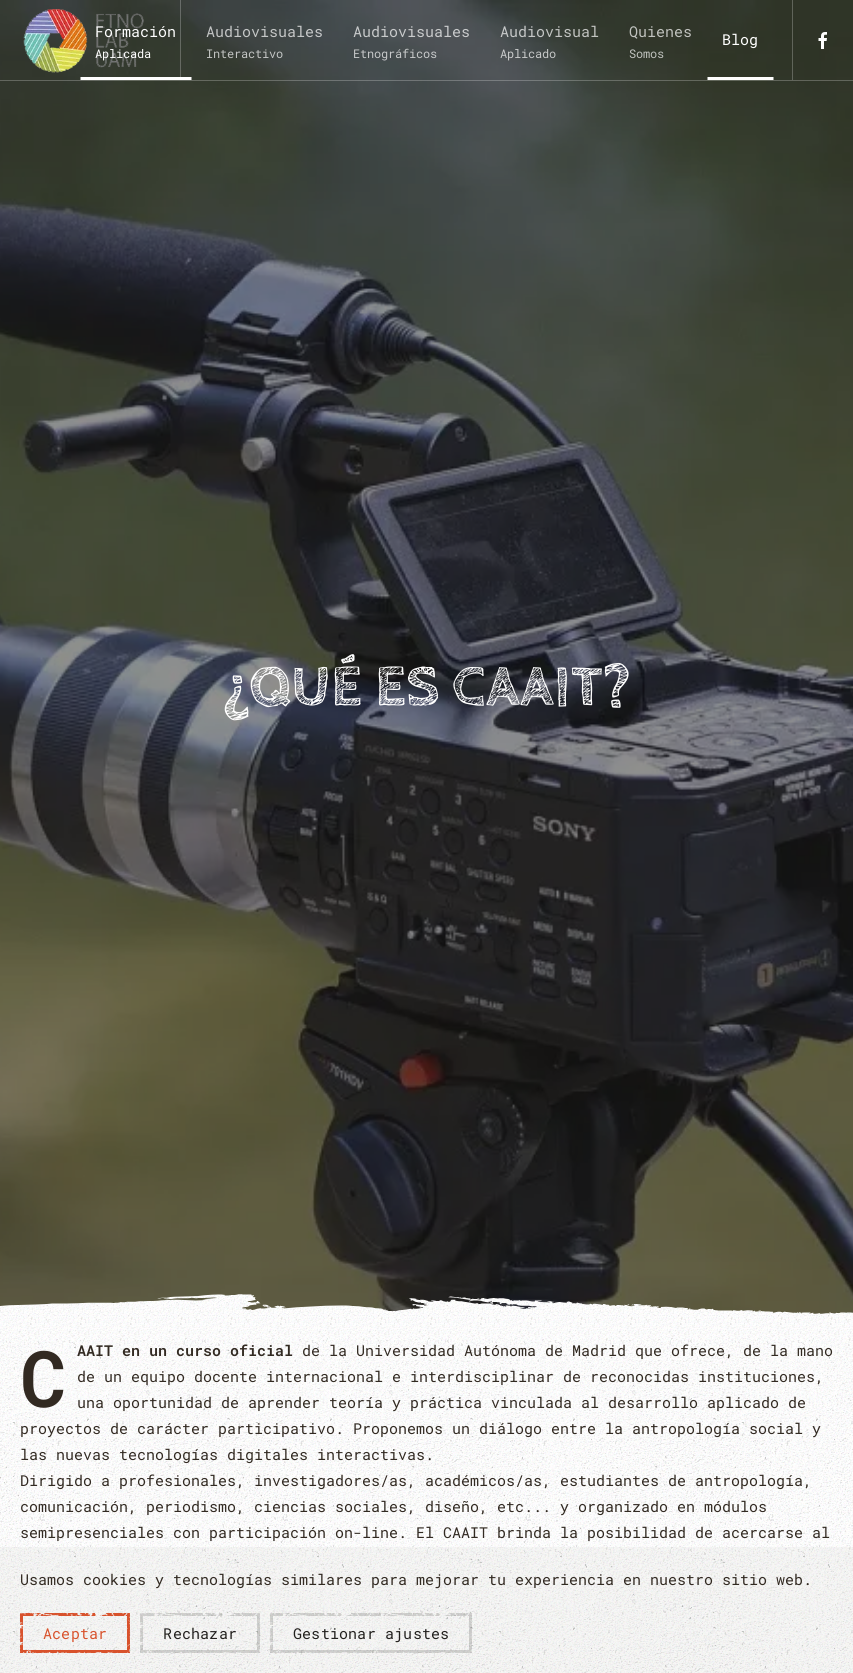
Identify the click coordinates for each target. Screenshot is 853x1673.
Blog (740, 39)
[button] (135, 40)
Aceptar (75, 1633)
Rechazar (200, 1633)
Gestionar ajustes (371, 1633)
